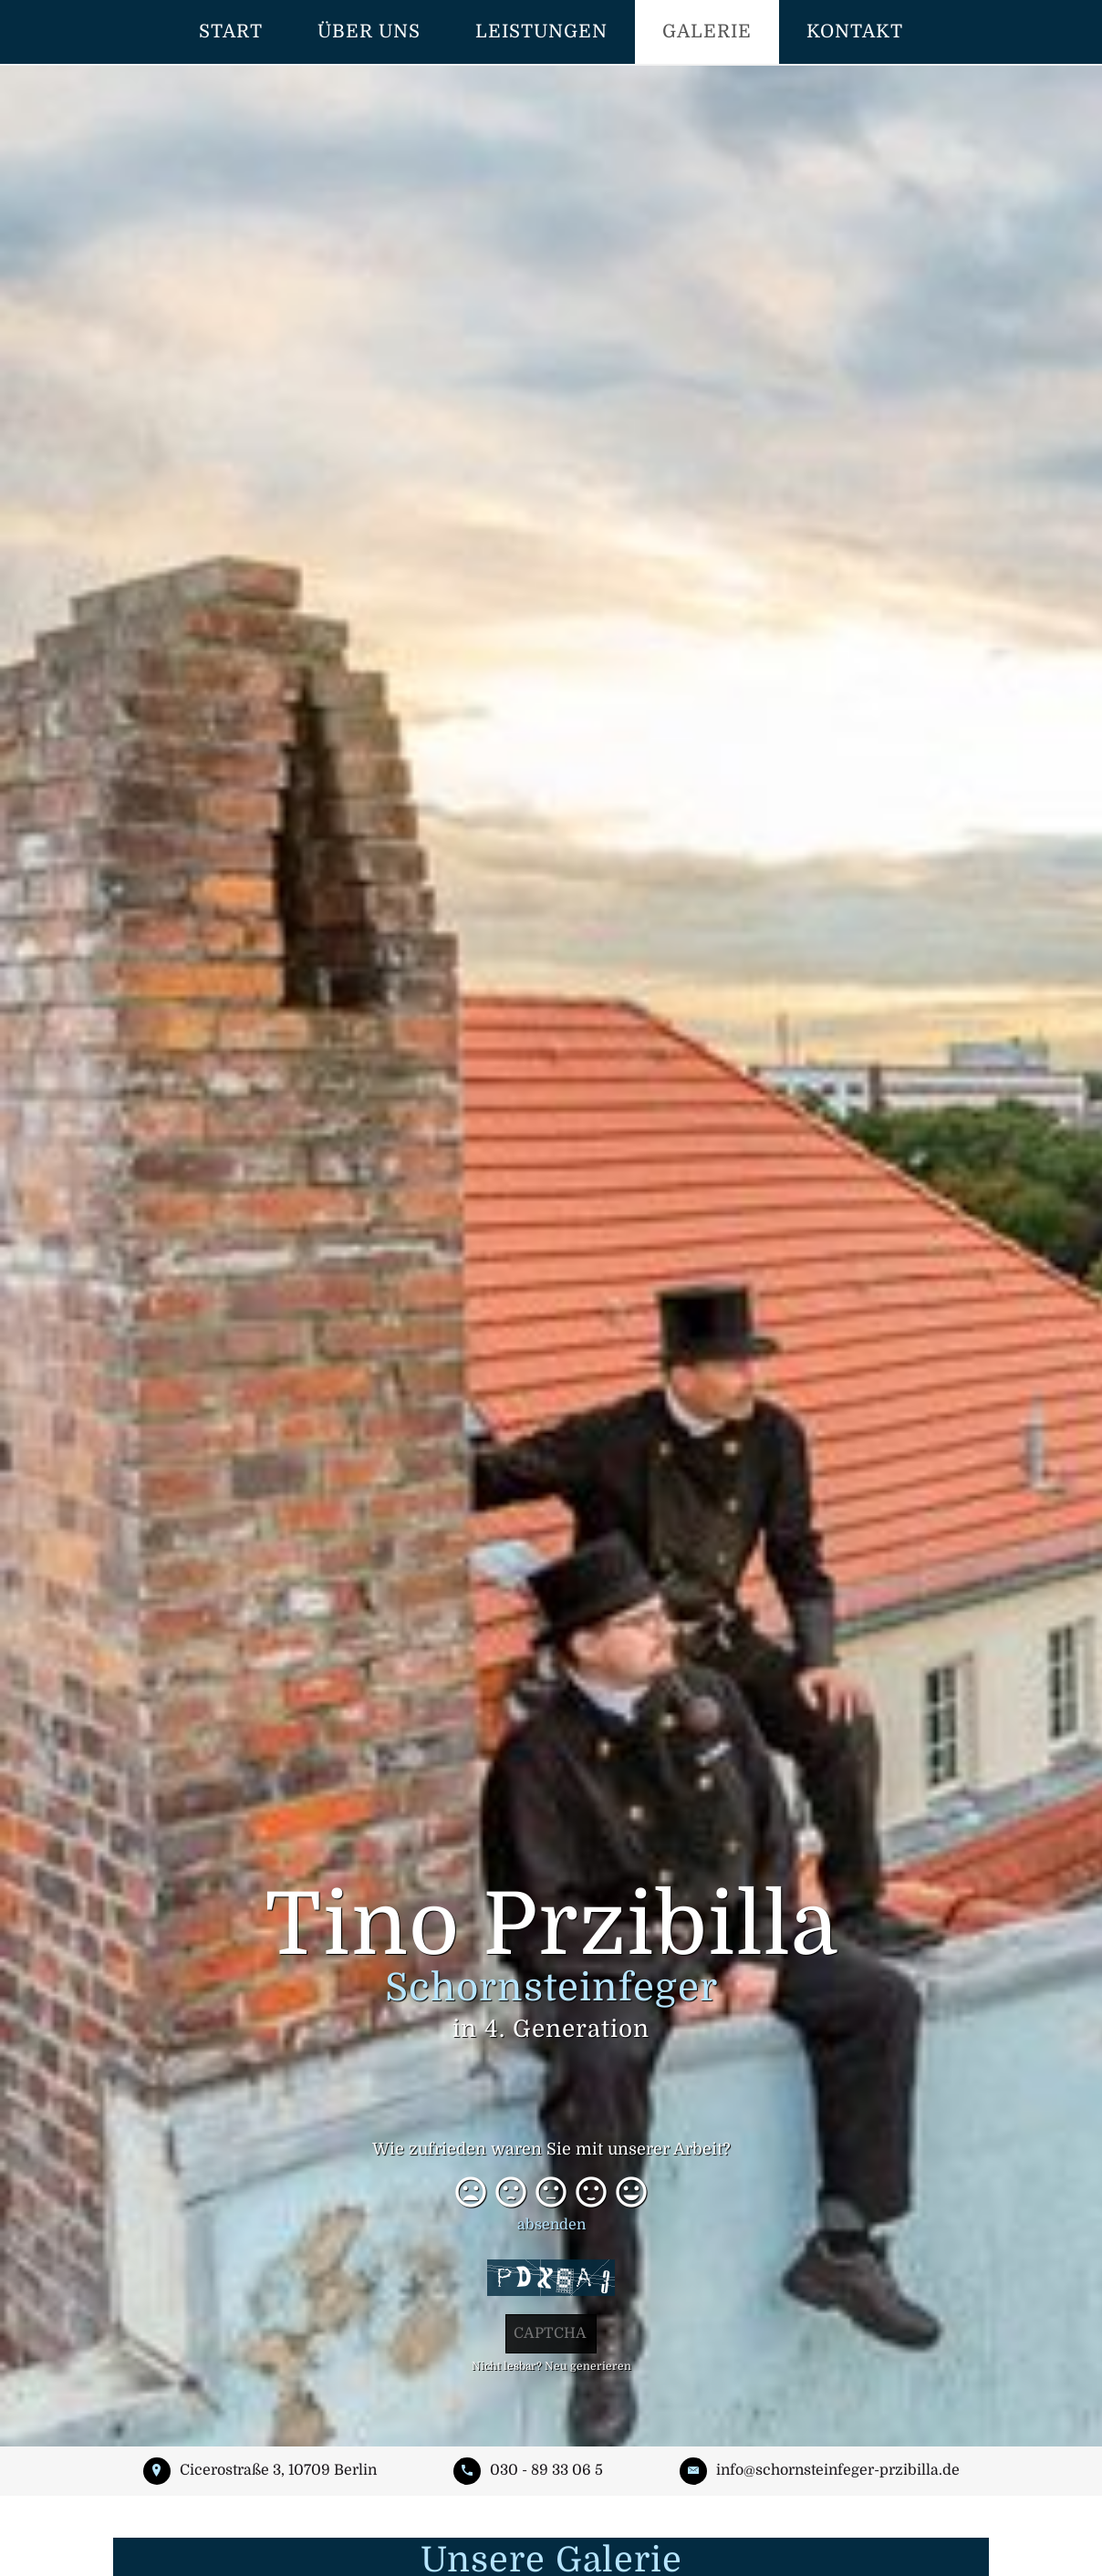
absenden (551, 2225)
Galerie (707, 31)
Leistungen (541, 31)
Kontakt (854, 31)
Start (231, 31)
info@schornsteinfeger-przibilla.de (838, 2470)
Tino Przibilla (551, 1963)
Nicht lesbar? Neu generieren (551, 2366)
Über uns (369, 31)
